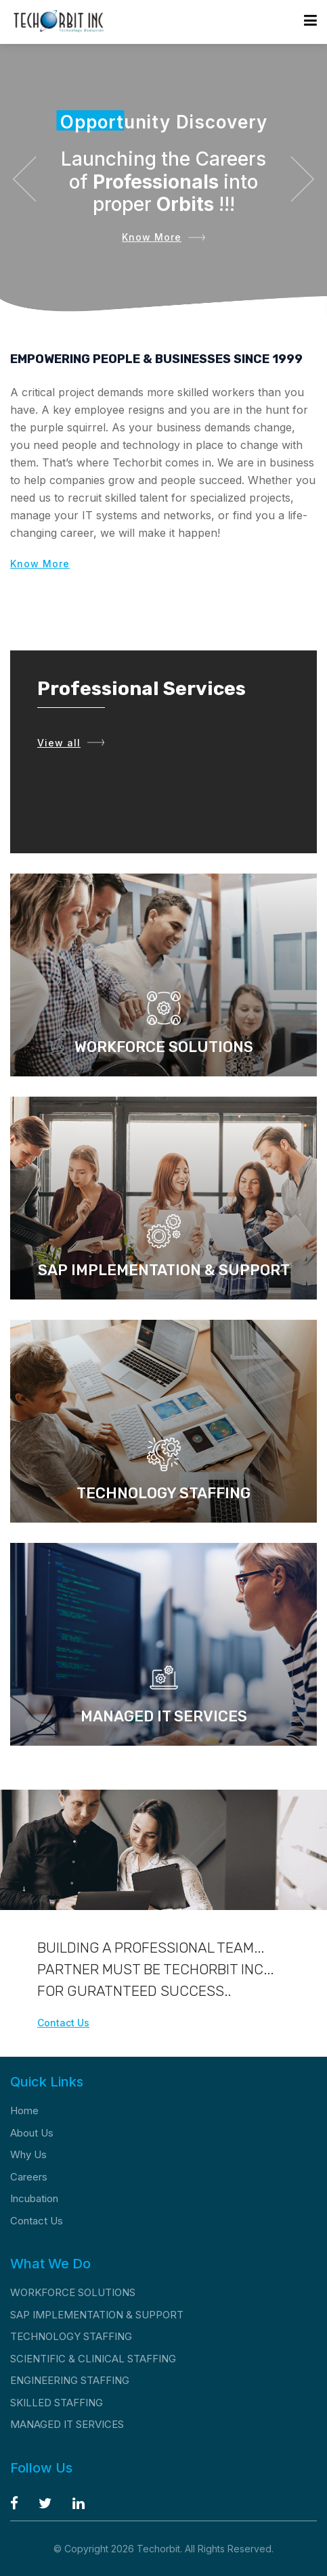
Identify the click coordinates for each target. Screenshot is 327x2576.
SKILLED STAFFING (56, 2402)
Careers (28, 2176)
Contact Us (63, 2022)
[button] (24, 179)
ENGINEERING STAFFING (69, 2380)
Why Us (28, 2154)
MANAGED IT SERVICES (67, 2424)
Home (24, 2110)
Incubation (34, 2198)
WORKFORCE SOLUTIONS (72, 2292)
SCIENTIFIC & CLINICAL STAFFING (93, 2358)
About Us (31, 2132)
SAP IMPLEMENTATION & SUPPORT (96, 2314)
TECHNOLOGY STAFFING (71, 2336)
